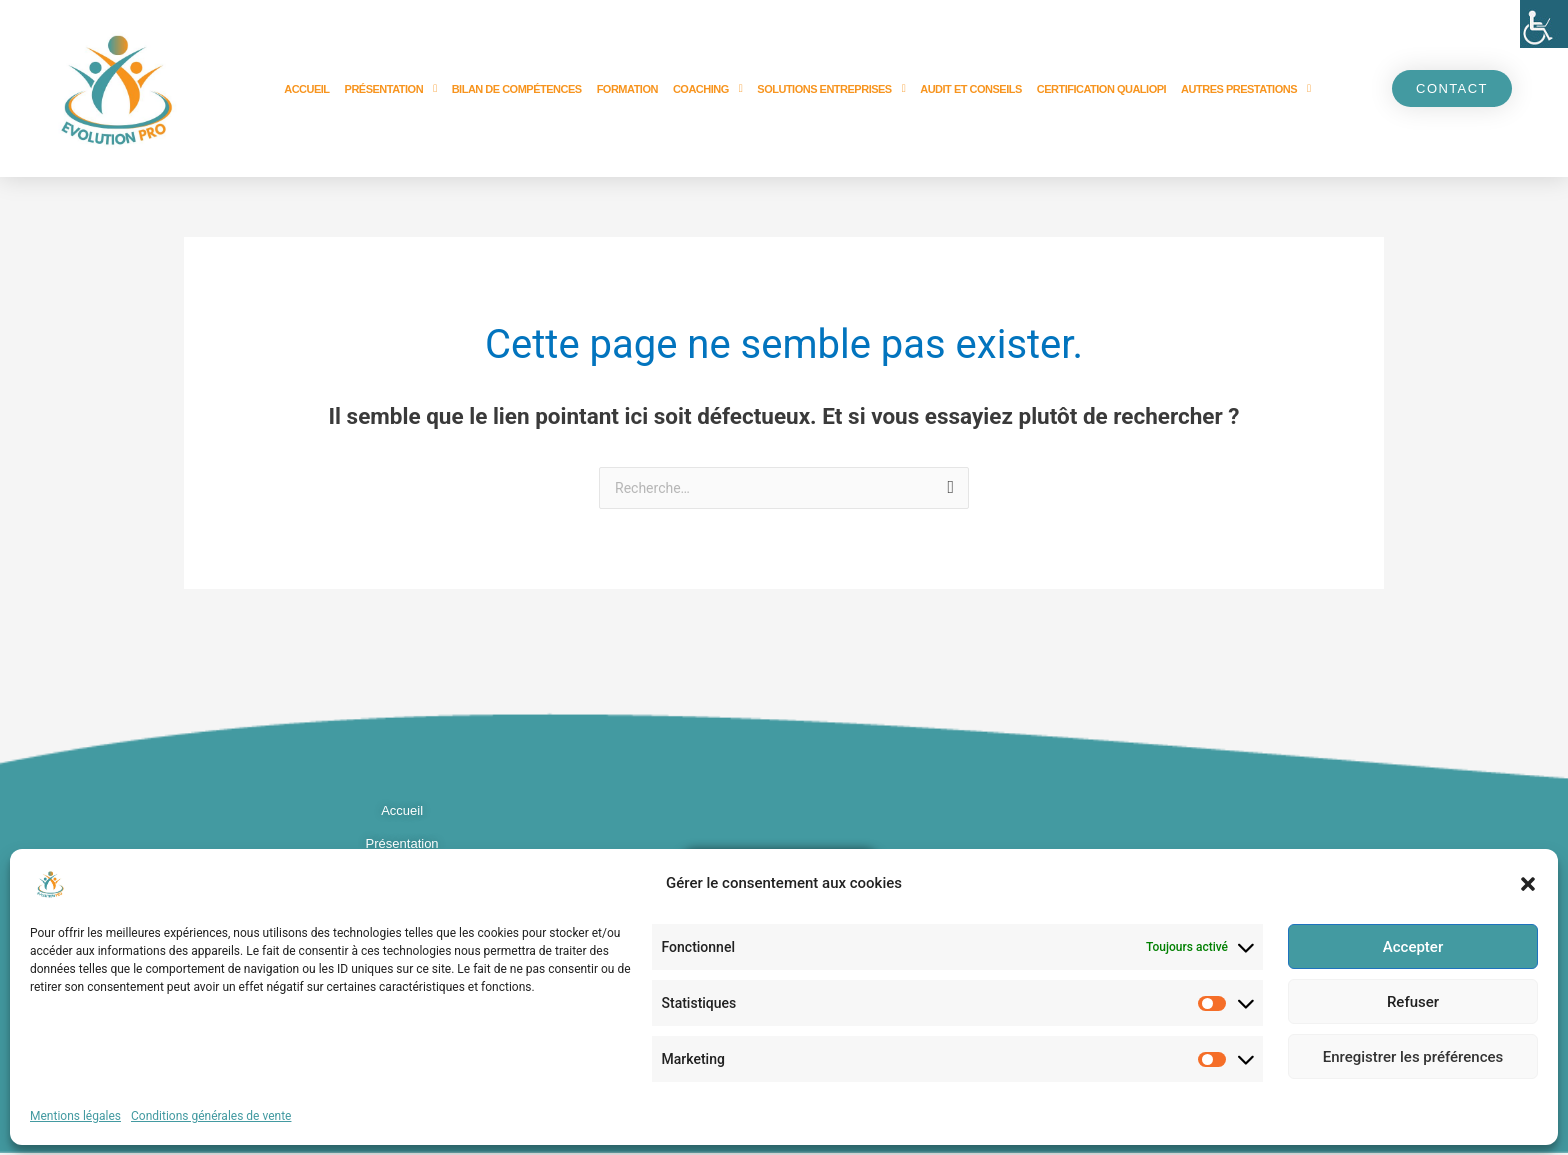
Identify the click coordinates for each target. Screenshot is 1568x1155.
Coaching (707, 88)
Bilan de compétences (517, 89)
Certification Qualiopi (1101, 89)
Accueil (306, 89)
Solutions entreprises (831, 88)
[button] (1528, 884)
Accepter (1413, 947)
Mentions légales (75, 1116)
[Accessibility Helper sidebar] (1544, 24)
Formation (627, 89)
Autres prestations (1245, 88)
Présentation (391, 88)
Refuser (1413, 1002)
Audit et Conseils (971, 89)
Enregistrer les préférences (1413, 1057)
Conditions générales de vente (211, 1116)
